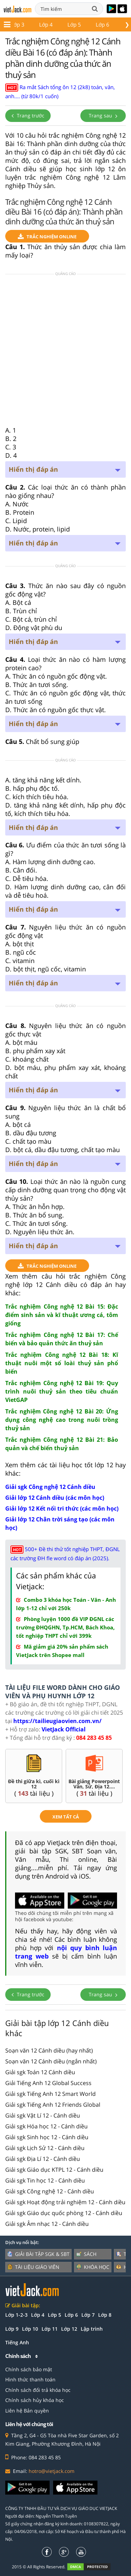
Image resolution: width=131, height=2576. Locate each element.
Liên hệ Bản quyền (27, 2410)
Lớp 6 (71, 2314)
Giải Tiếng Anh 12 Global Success (48, 2083)
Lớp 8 (104, 2314)
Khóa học (92, 2267)
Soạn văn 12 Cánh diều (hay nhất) (49, 2050)
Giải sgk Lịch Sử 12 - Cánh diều (45, 2148)
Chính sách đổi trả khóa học (38, 2390)
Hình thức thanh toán (30, 2379)
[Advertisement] (65, 352)
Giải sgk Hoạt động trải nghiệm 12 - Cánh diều (65, 2202)
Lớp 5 (54, 2314)
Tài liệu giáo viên (33, 2267)
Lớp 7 (88, 2314)
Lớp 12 (71, 24)
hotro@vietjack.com (51, 2471)
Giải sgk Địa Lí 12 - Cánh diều (42, 2159)
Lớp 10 (30, 2328)
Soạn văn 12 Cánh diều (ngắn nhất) (51, 2061)
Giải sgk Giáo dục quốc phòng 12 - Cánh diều (63, 2213)
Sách (86, 2254)
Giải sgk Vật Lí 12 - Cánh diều (42, 2115)
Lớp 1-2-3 (16, 2314)
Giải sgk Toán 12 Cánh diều (40, 2072)
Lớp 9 (12, 2328)
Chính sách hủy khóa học (34, 2400)
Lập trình (92, 2328)
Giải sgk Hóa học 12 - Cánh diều (46, 2126)
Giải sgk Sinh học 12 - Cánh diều (46, 2137)
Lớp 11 (40, 24)
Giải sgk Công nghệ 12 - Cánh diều (49, 2191)
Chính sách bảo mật (28, 2369)
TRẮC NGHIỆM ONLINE (47, 236)
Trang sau (103, 115)
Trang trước (28, 115)
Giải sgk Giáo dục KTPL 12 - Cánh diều (54, 2169)
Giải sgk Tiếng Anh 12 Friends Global (52, 2104)
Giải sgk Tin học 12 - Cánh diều (45, 2180)
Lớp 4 (37, 2314)
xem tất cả (65, 1817)
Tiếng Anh (17, 2342)
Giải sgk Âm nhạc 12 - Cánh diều (47, 2224)
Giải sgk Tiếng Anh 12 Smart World (50, 2094)
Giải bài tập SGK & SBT (38, 2254)
